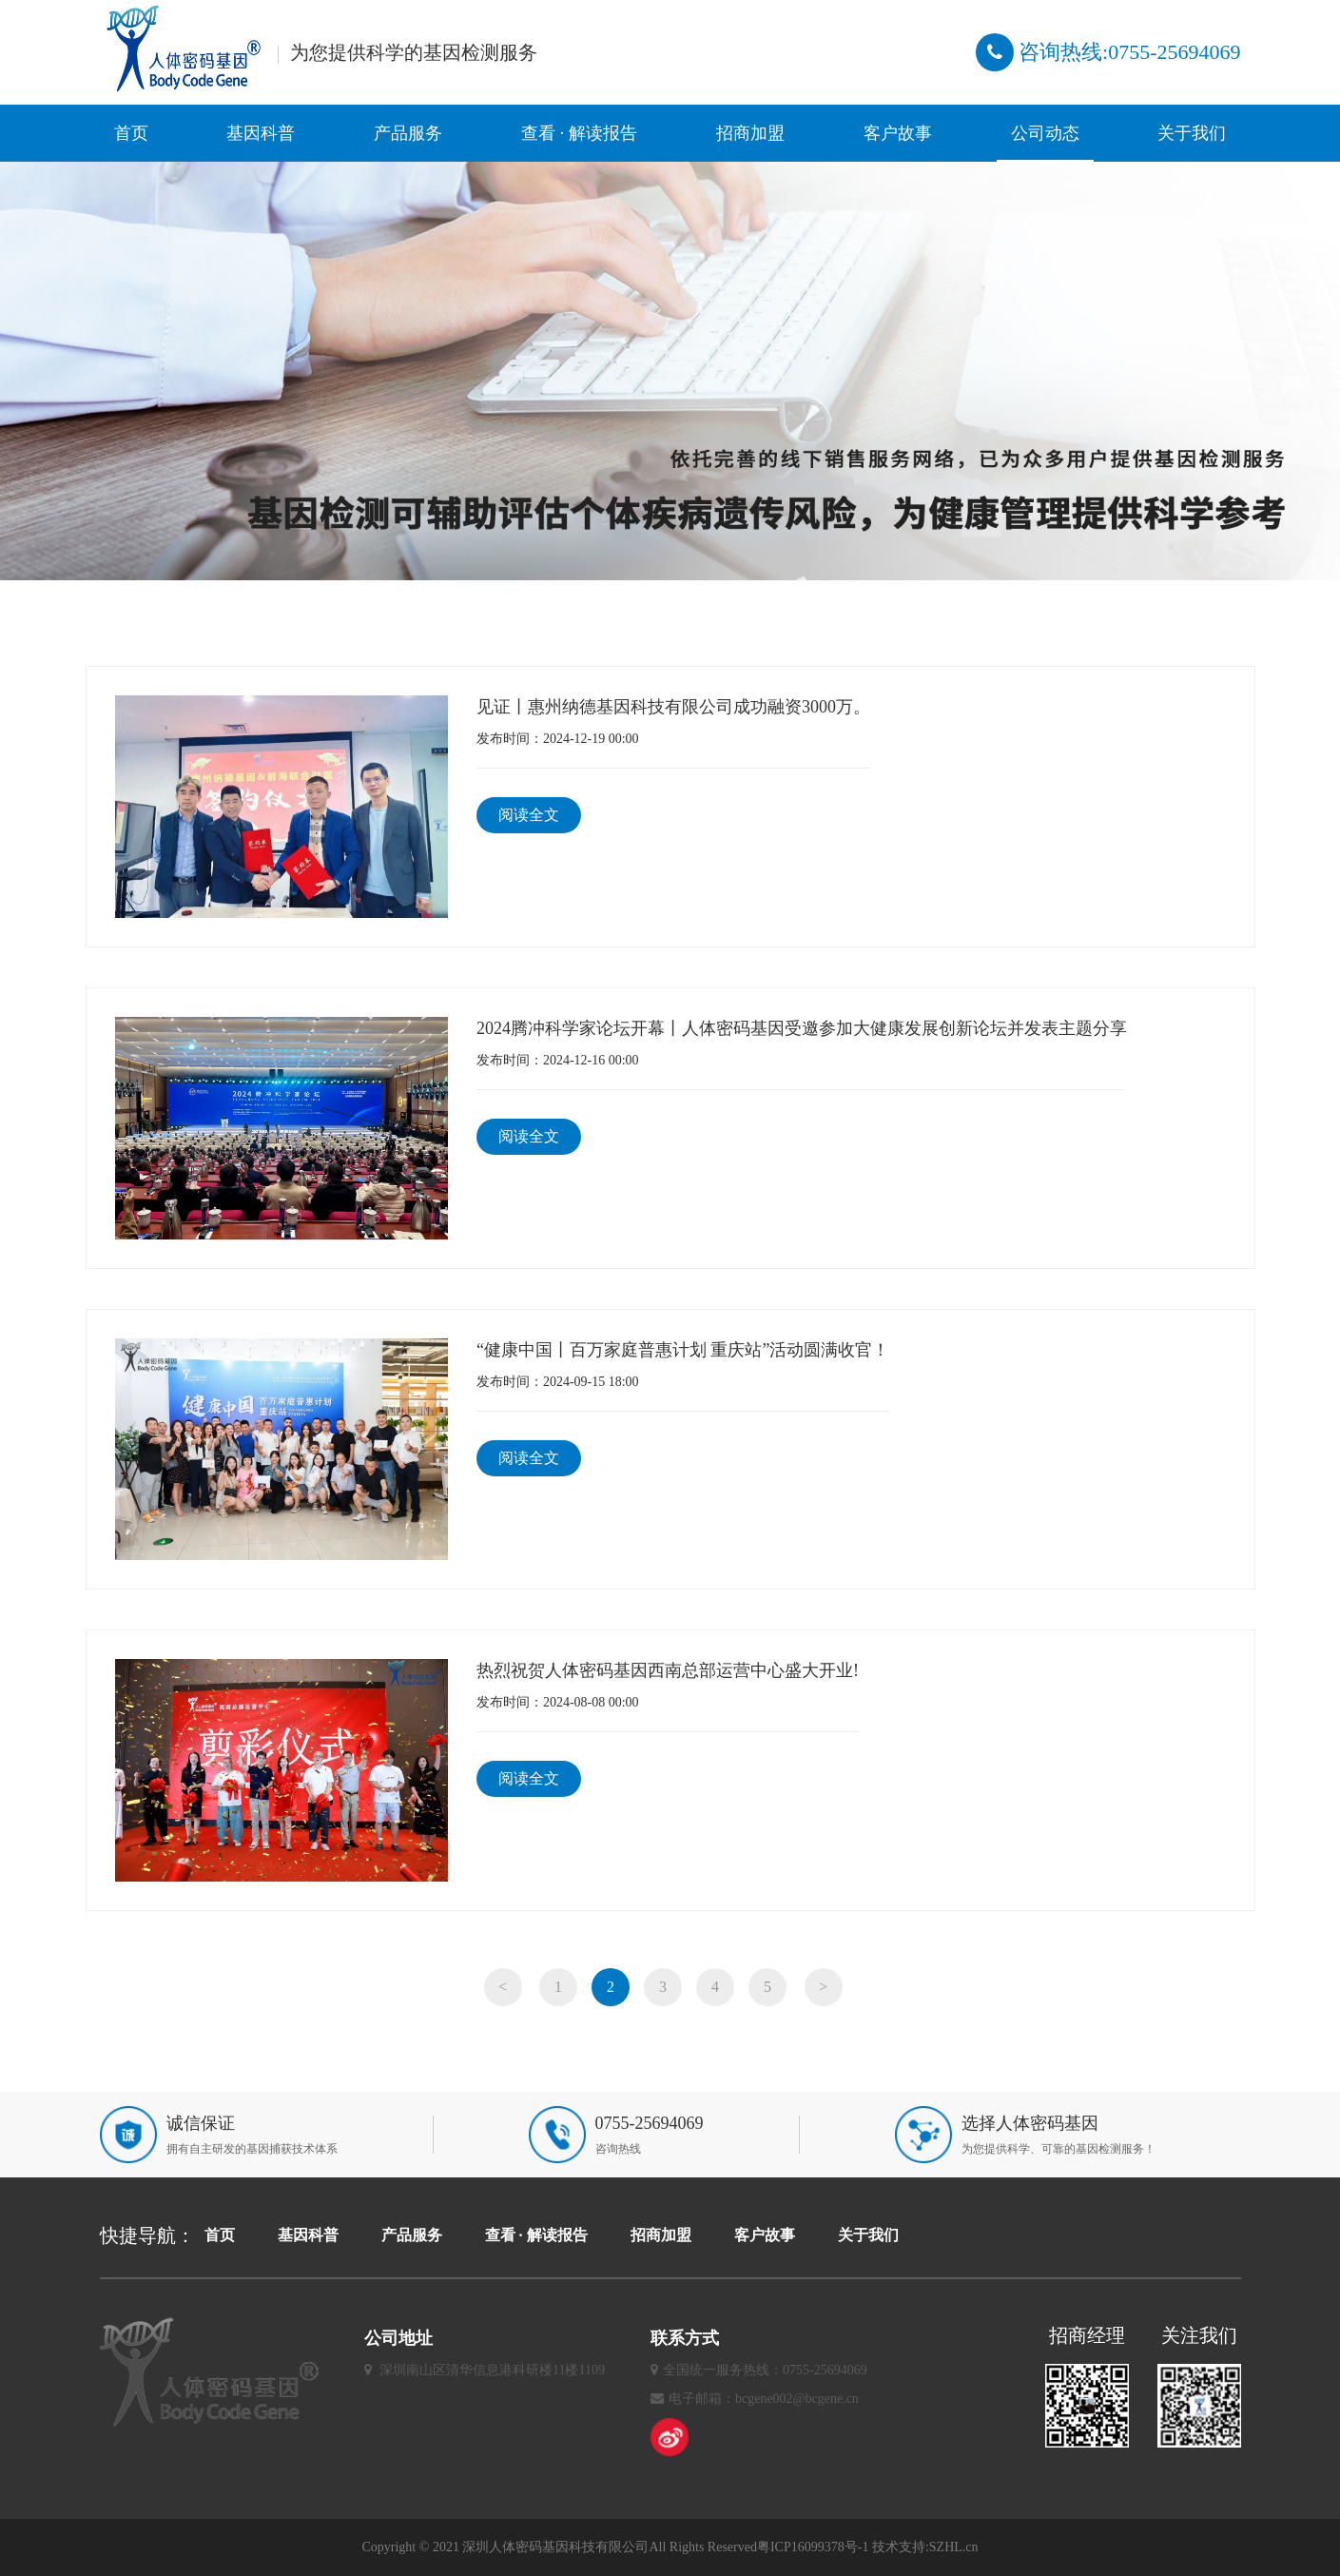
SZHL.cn (954, 2547)
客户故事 (898, 133)
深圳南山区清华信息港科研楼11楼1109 (492, 2370)
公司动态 (1045, 133)
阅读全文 (528, 815)
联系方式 (685, 2338)
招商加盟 (750, 133)
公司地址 (398, 2338)
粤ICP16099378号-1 (812, 2547)
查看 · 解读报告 (579, 133)
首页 (131, 133)
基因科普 (260, 133)
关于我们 (1191, 133)
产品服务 (408, 133)
